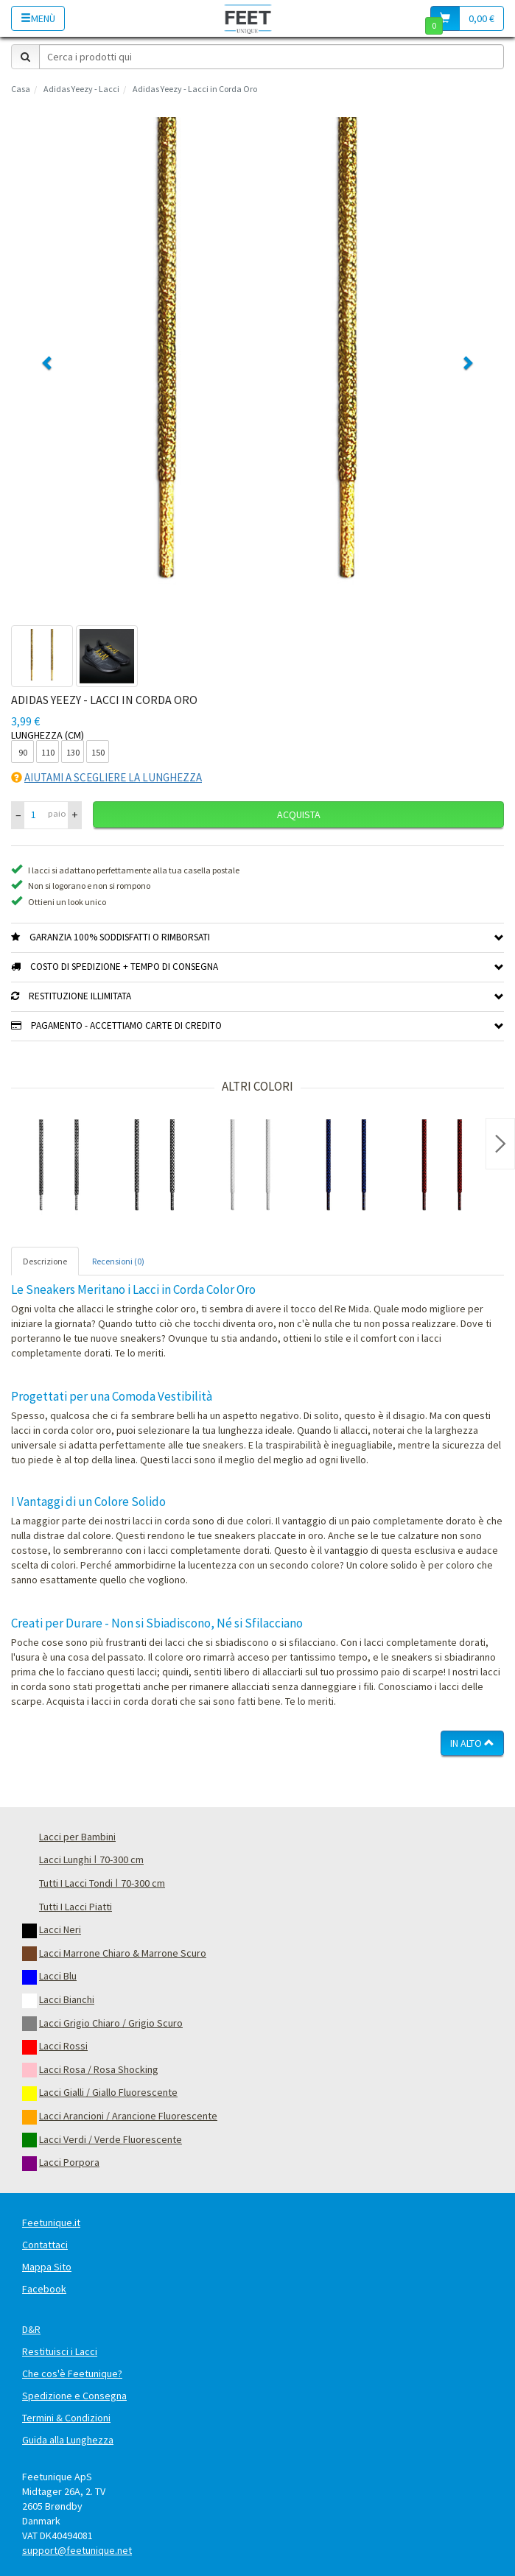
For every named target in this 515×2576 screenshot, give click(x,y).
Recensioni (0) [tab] (118, 1261)
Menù (38, 18)
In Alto (472, 1743)
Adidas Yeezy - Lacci (81, 88)
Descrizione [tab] (45, 1261)
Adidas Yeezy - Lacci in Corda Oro (195, 88)
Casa (20, 88)
